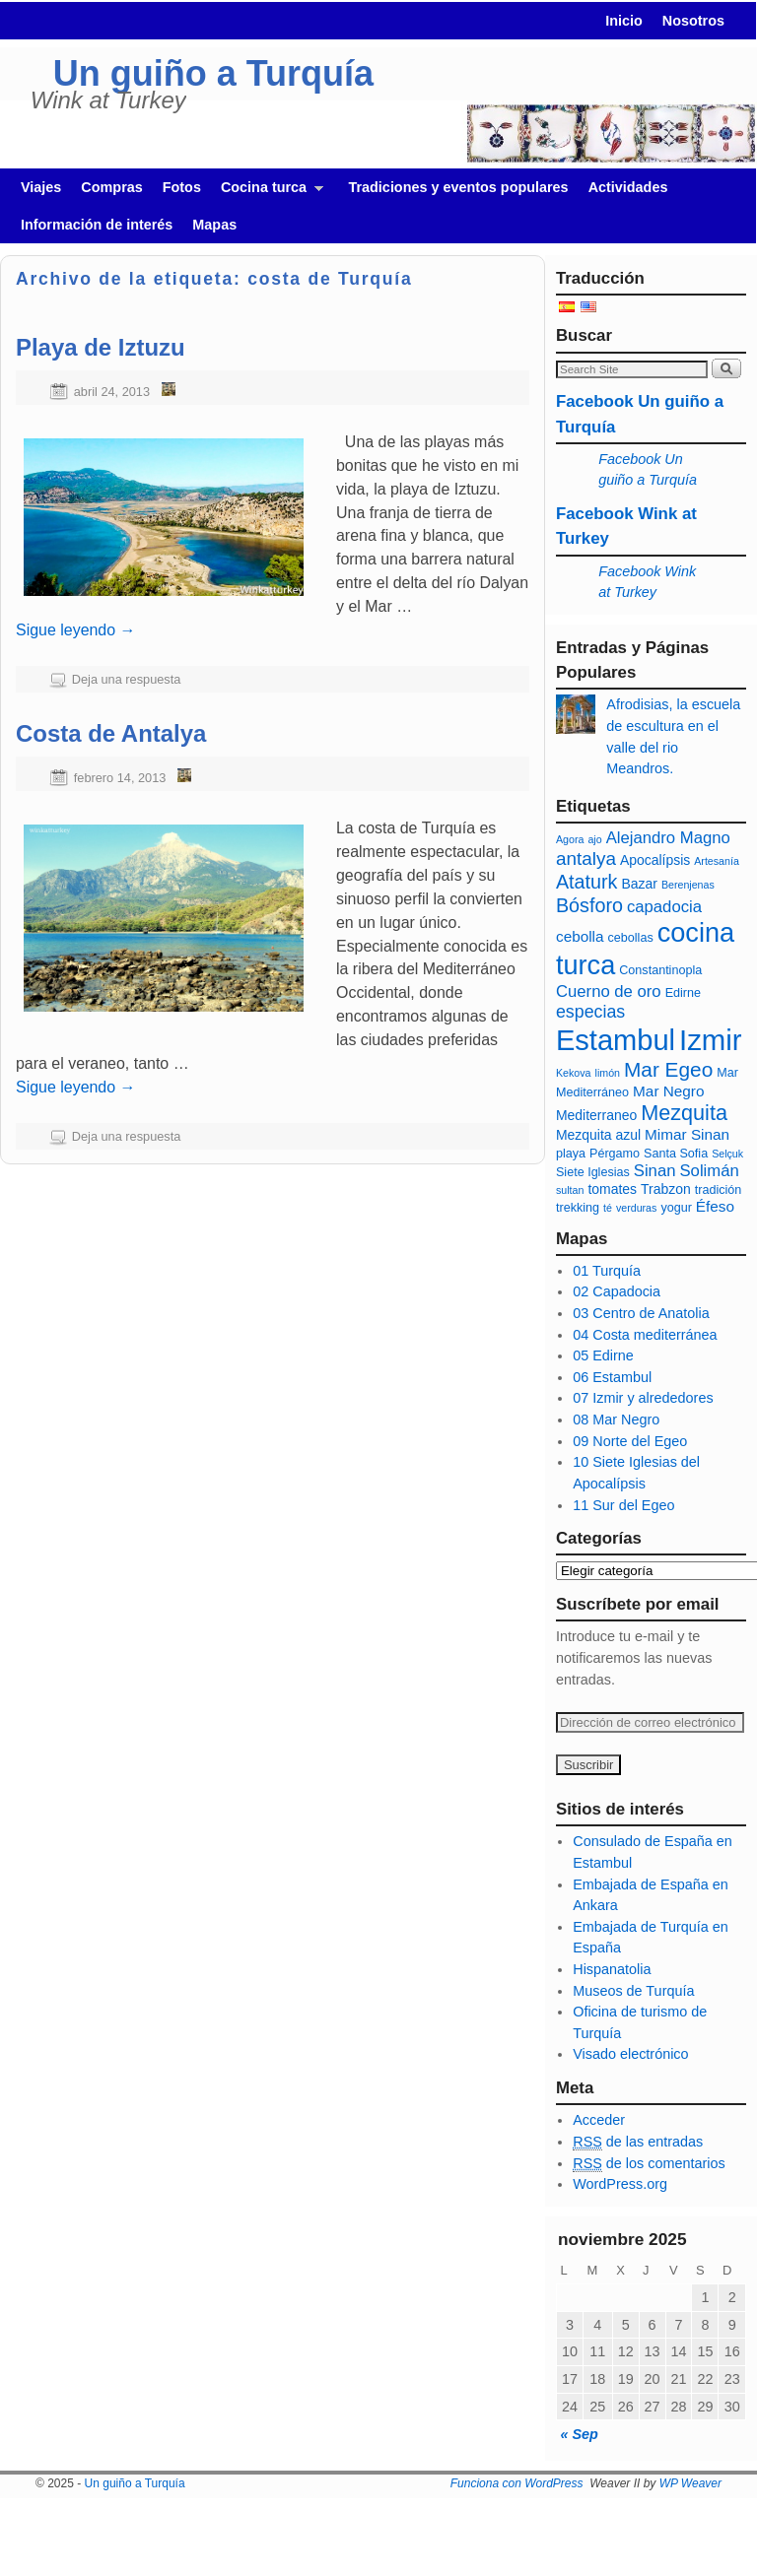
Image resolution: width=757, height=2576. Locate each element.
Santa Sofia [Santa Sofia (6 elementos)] (676, 1153)
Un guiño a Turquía (213, 73)
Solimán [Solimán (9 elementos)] (708, 1170)
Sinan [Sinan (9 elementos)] (655, 1170)
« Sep (578, 2434)
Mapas (214, 224)
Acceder (599, 2120)
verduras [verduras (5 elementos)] (636, 1208)
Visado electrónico (630, 2054)
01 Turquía (607, 1271)
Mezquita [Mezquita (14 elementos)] (684, 1112)
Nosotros (693, 21)
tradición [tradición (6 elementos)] (718, 1190)
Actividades (628, 187)
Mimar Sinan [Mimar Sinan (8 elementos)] (687, 1134)
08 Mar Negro (616, 1419)
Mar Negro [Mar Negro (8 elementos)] (668, 1091)
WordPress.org (620, 2184)
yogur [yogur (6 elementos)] (675, 1208)
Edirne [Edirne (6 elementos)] (683, 993)
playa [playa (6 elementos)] (570, 1153)
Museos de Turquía (633, 1991)
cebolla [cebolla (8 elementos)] (580, 936)
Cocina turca (267, 192)
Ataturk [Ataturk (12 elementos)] (586, 881)
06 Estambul (612, 1377)
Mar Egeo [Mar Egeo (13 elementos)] (668, 1069)
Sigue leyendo (76, 630)
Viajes (41, 187)
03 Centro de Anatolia (641, 1313)
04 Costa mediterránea (645, 1335)
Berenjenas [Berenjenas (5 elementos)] (688, 885)
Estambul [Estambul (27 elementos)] (615, 1040)
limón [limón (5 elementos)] (607, 1073)
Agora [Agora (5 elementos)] (570, 839)
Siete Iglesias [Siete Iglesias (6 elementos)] (593, 1172)
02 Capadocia (616, 1291)
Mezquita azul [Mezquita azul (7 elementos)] (598, 1135)
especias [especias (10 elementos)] (590, 1012)
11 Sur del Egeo (623, 1505)
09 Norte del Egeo (630, 1441)
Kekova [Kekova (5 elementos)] (573, 1073)
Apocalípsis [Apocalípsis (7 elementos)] (655, 860)
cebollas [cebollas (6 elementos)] (631, 938)
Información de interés (96, 224)
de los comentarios (648, 2163)
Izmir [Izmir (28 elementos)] (710, 1040)
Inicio (624, 21)
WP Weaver (690, 2483)
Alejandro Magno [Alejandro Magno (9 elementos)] (668, 837)
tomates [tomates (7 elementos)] (612, 1189)
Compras (111, 187)
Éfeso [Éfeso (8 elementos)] (715, 1206)
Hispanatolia (612, 1969)
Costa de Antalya (111, 733)
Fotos (182, 187)
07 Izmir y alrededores (643, 1398)
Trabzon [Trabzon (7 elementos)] (666, 1189)
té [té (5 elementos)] (607, 1208)
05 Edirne (603, 1355)
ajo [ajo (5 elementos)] (594, 839)
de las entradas (638, 2142)
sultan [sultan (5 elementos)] (570, 1190)
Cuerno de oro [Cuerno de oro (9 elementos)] (608, 991)
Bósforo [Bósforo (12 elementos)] (589, 905)
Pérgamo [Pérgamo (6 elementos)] (614, 1153)
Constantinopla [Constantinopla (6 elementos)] (660, 970)
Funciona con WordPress (517, 2483)
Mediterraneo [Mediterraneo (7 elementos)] (596, 1115)
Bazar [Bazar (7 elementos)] (638, 884)
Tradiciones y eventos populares (458, 187)
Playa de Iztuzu (100, 347)
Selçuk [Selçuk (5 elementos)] (727, 1153)
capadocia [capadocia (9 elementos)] (664, 906)
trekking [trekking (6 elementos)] (577, 1208)
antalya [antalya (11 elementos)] (586, 858)
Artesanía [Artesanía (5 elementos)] (716, 861)
